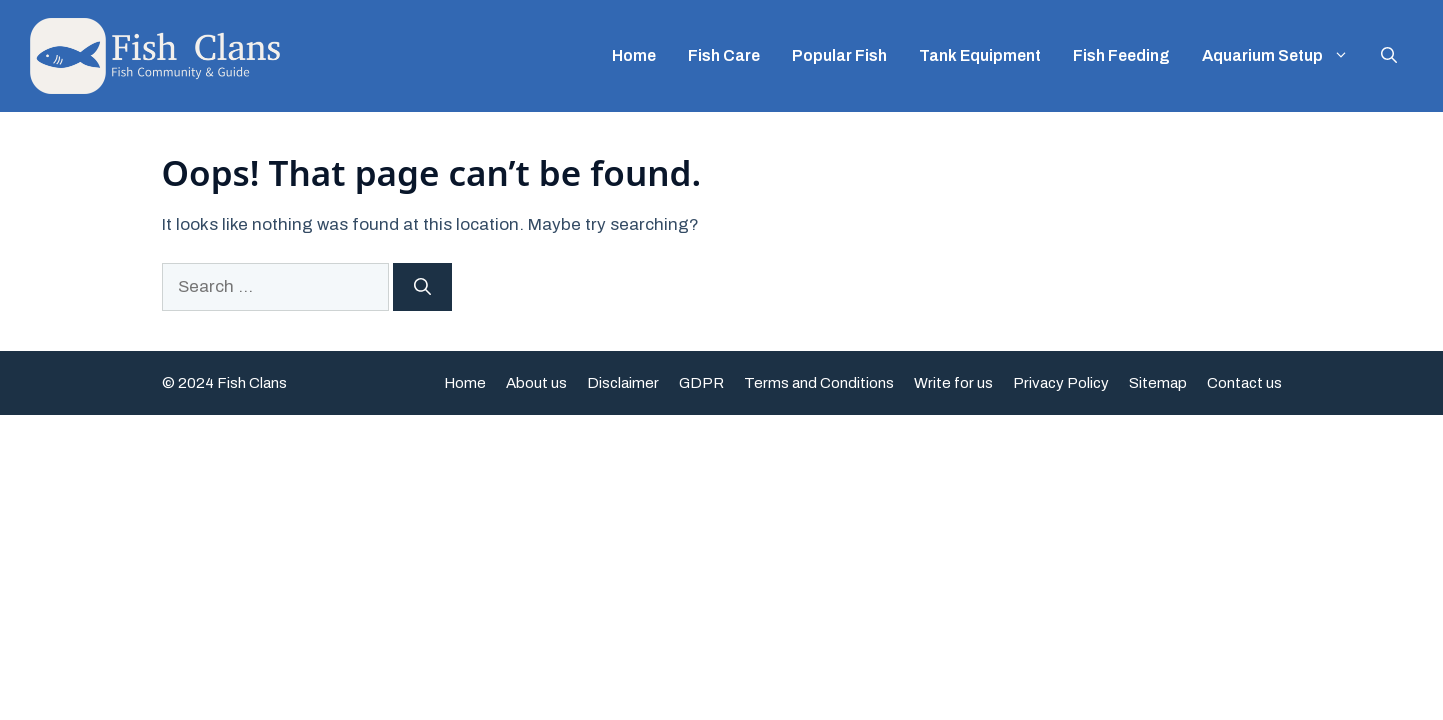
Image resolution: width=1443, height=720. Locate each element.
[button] (1389, 56)
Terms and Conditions (819, 383)
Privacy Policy (1061, 383)
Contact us (1244, 383)
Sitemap (1158, 383)
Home (634, 55)
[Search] (422, 287)
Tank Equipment (980, 55)
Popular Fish (839, 55)
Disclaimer (623, 383)
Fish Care (724, 55)
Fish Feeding (1121, 55)
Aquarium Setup (1283, 56)
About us (536, 383)
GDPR (701, 383)
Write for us (953, 383)
